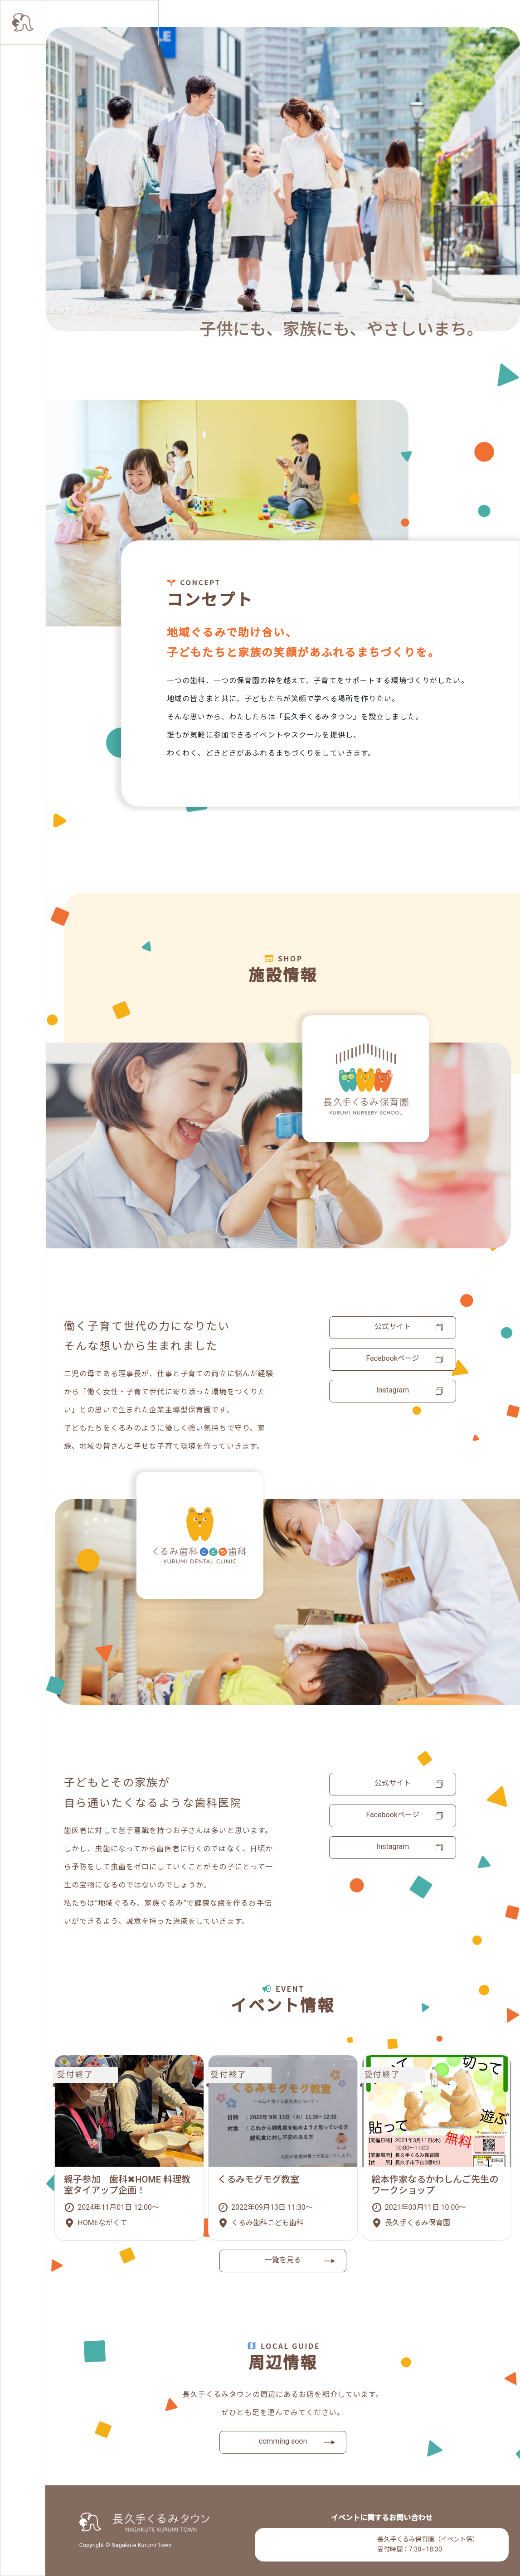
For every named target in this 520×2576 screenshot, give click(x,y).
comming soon (283, 2441)
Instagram (392, 1390)
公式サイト (392, 1326)
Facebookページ (392, 1358)
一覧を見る (283, 2260)
